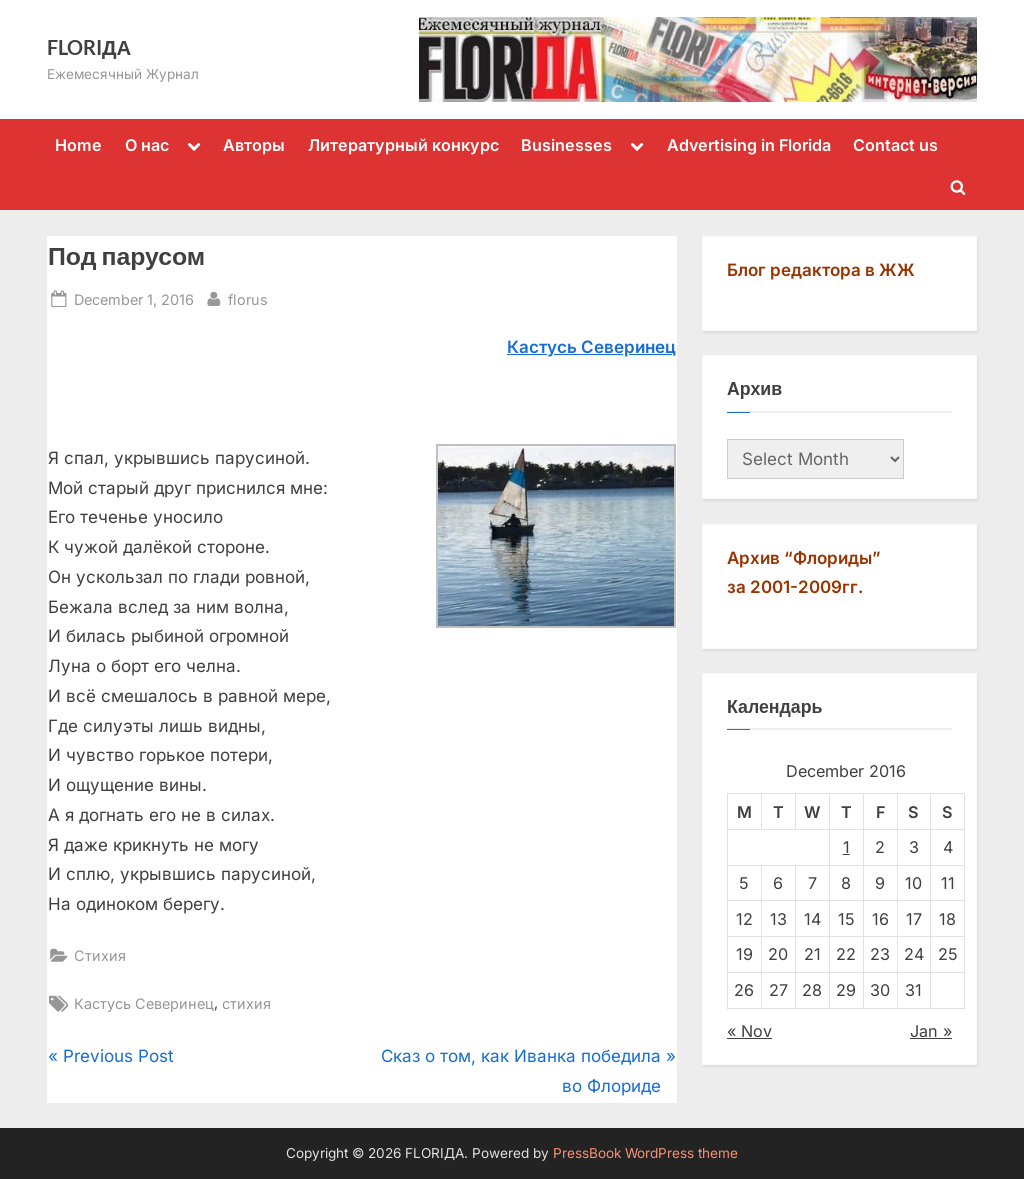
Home (78, 145)
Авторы (254, 145)
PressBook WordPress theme (645, 1153)
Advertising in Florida (749, 145)
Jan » (931, 1031)
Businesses (566, 145)
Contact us (895, 145)
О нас (147, 145)
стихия (246, 1003)
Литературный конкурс (403, 145)
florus (248, 297)
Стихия (100, 955)
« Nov (749, 1031)
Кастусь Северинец (144, 1003)
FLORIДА (89, 47)
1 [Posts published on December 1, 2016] (846, 847)
